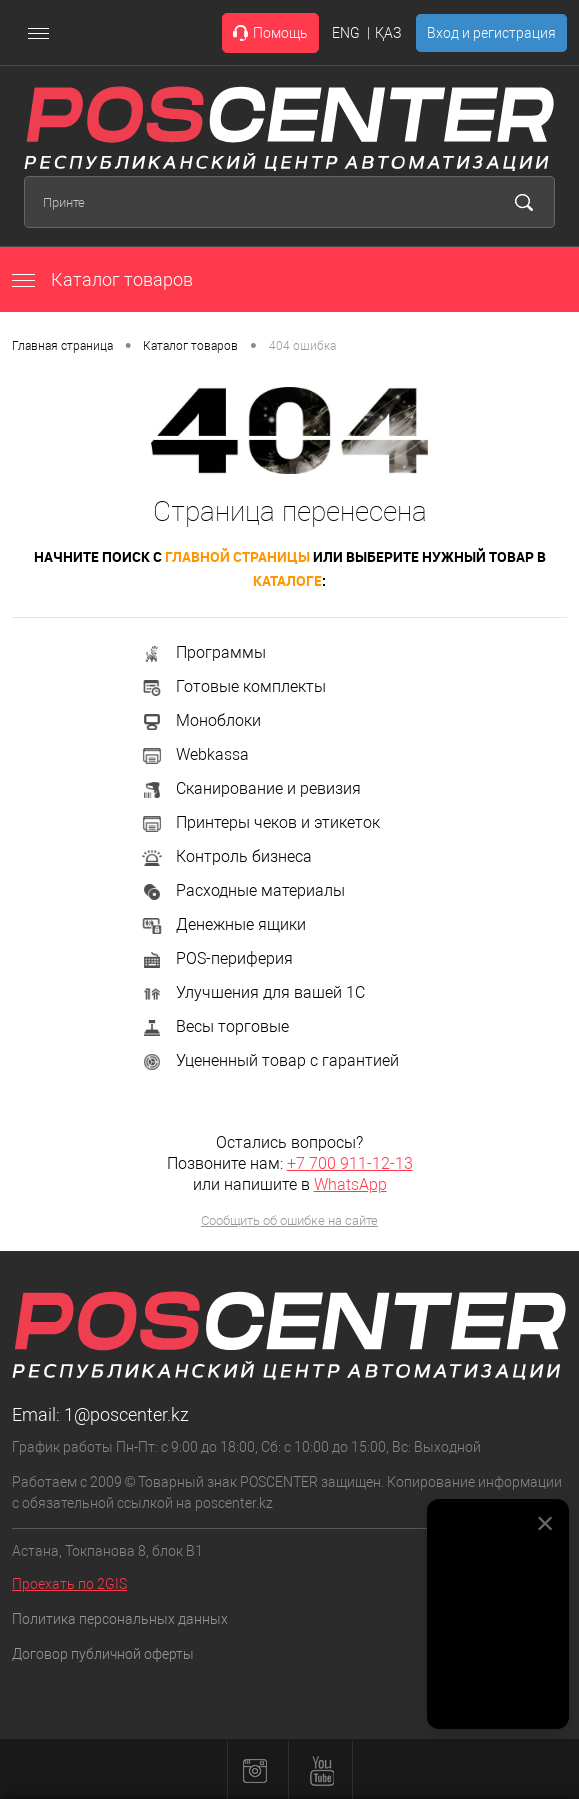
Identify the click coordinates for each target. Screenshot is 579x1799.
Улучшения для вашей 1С (252, 992)
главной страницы (237, 556)
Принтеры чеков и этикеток (260, 822)
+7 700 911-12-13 (350, 1163)
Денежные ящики (223, 924)
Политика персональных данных (120, 1619)
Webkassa (194, 754)
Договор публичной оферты (103, 1654)
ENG (346, 33)
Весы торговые (214, 1026)
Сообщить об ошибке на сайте (289, 1220)
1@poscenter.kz (126, 1414)
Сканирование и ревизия (250, 788)
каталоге (287, 580)
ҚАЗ (388, 33)
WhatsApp (350, 1184)
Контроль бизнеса (226, 856)
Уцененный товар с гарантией (269, 1060)
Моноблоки (200, 720)
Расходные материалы (242, 890)
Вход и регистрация (491, 33)
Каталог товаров (102, 279)
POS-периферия (216, 958)
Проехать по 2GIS (69, 1584)
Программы (203, 652)
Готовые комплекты (233, 686)
